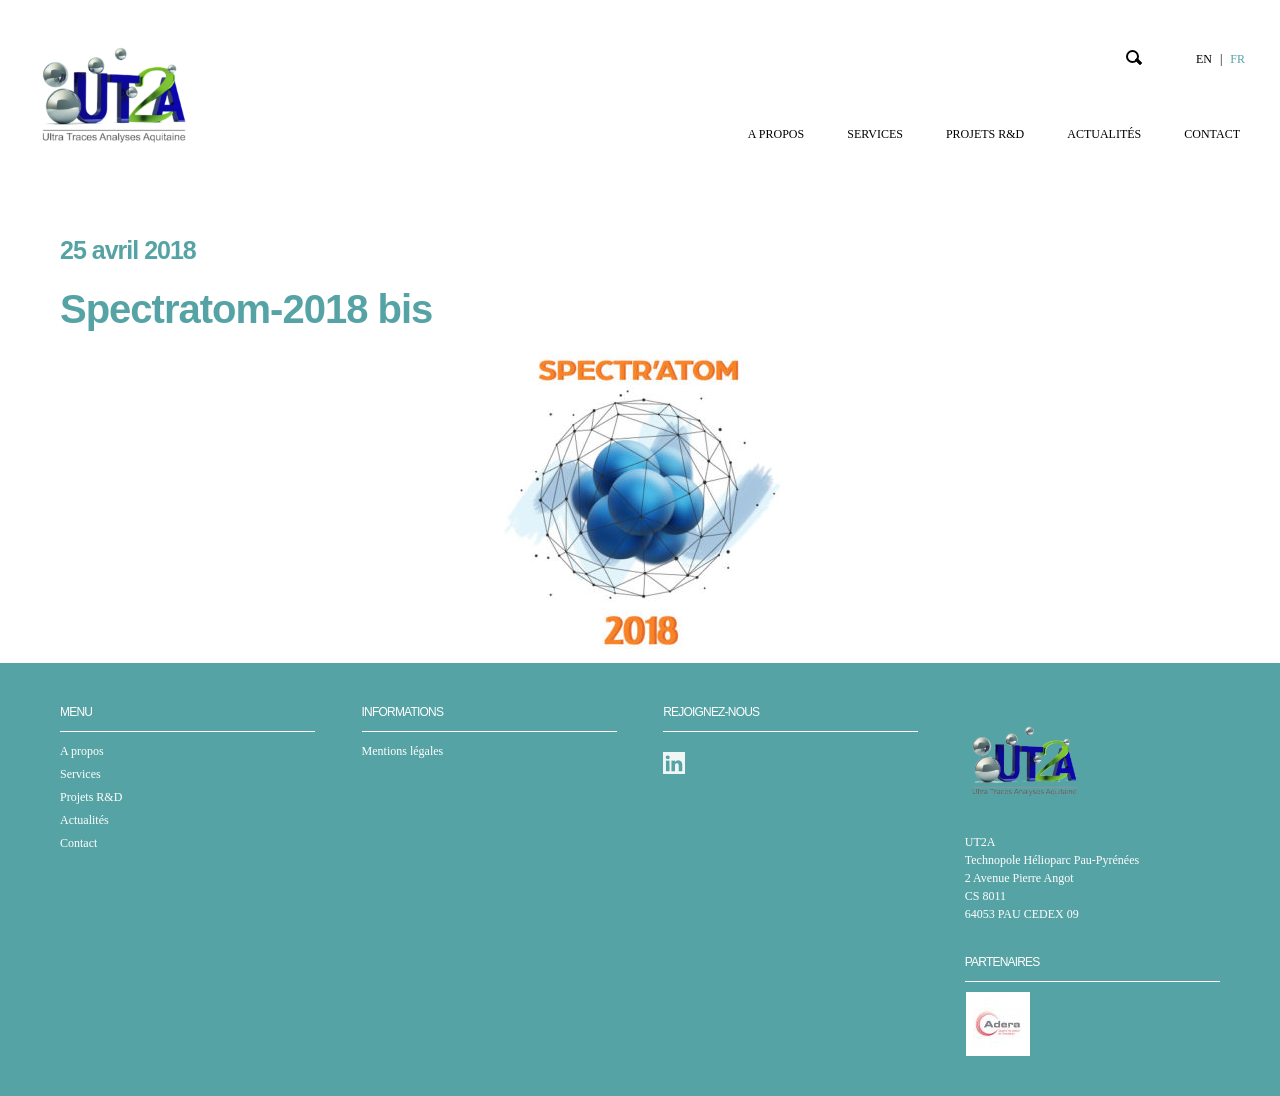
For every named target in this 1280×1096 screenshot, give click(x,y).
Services (875, 134)
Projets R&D (985, 134)
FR (1237, 59)
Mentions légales (403, 751)
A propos (776, 134)
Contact (1212, 134)
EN (1204, 59)
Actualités (1104, 134)
